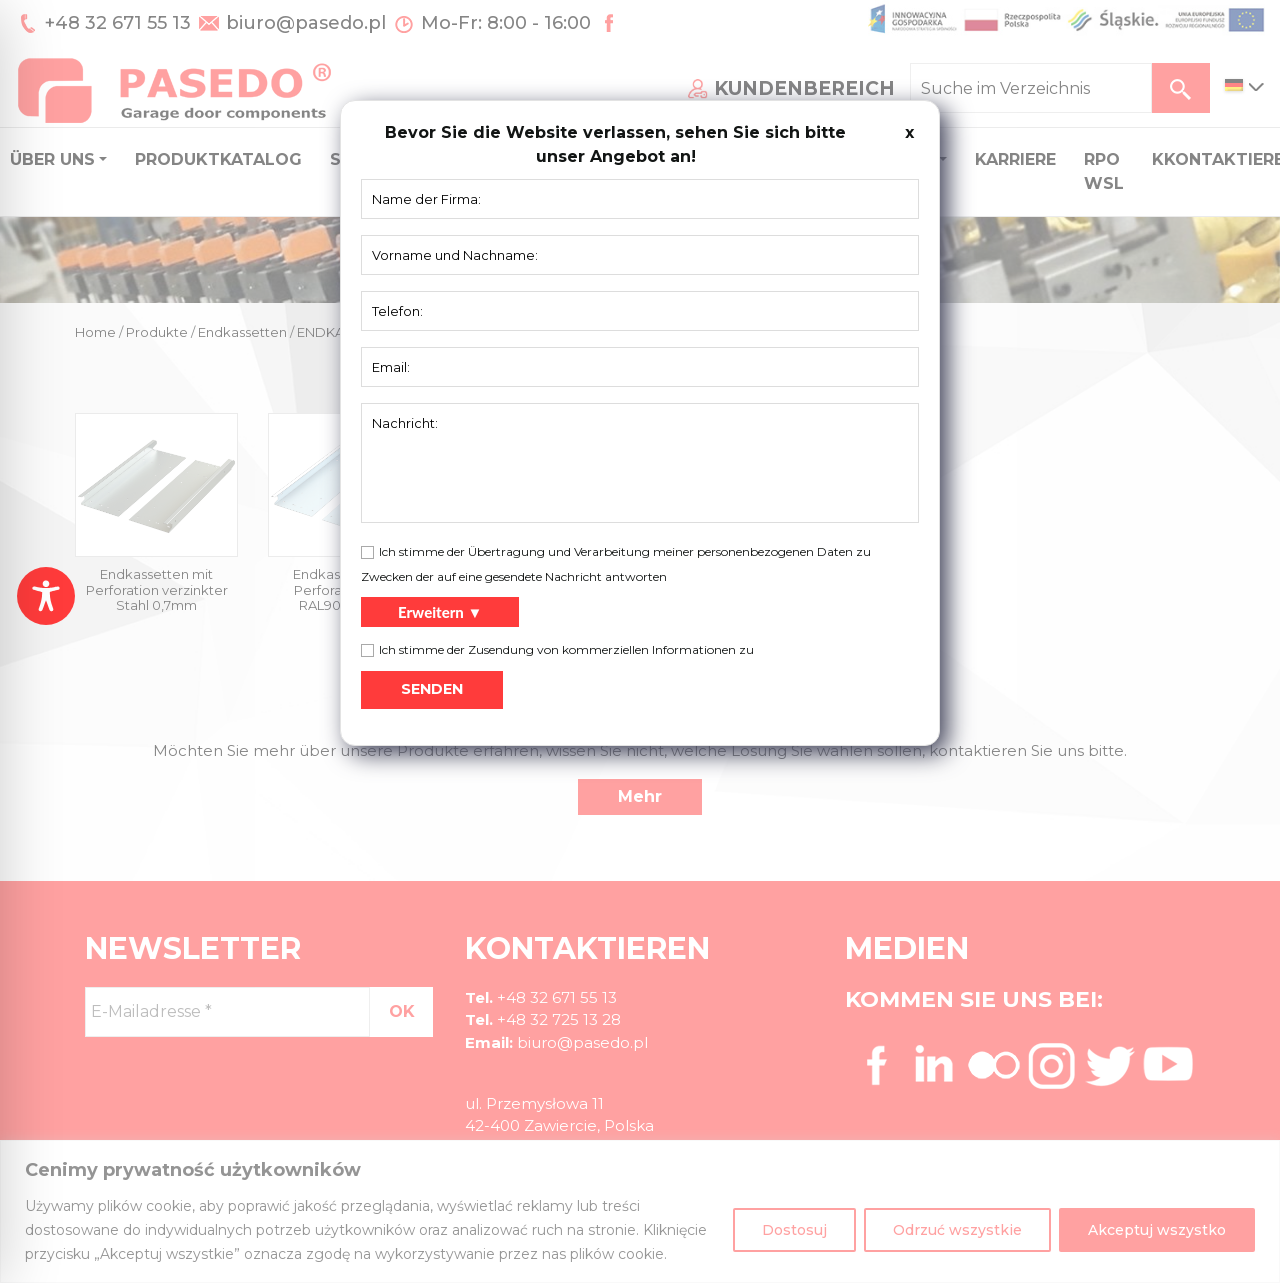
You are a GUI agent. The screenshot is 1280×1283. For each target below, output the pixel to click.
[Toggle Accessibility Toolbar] (46, 596)
